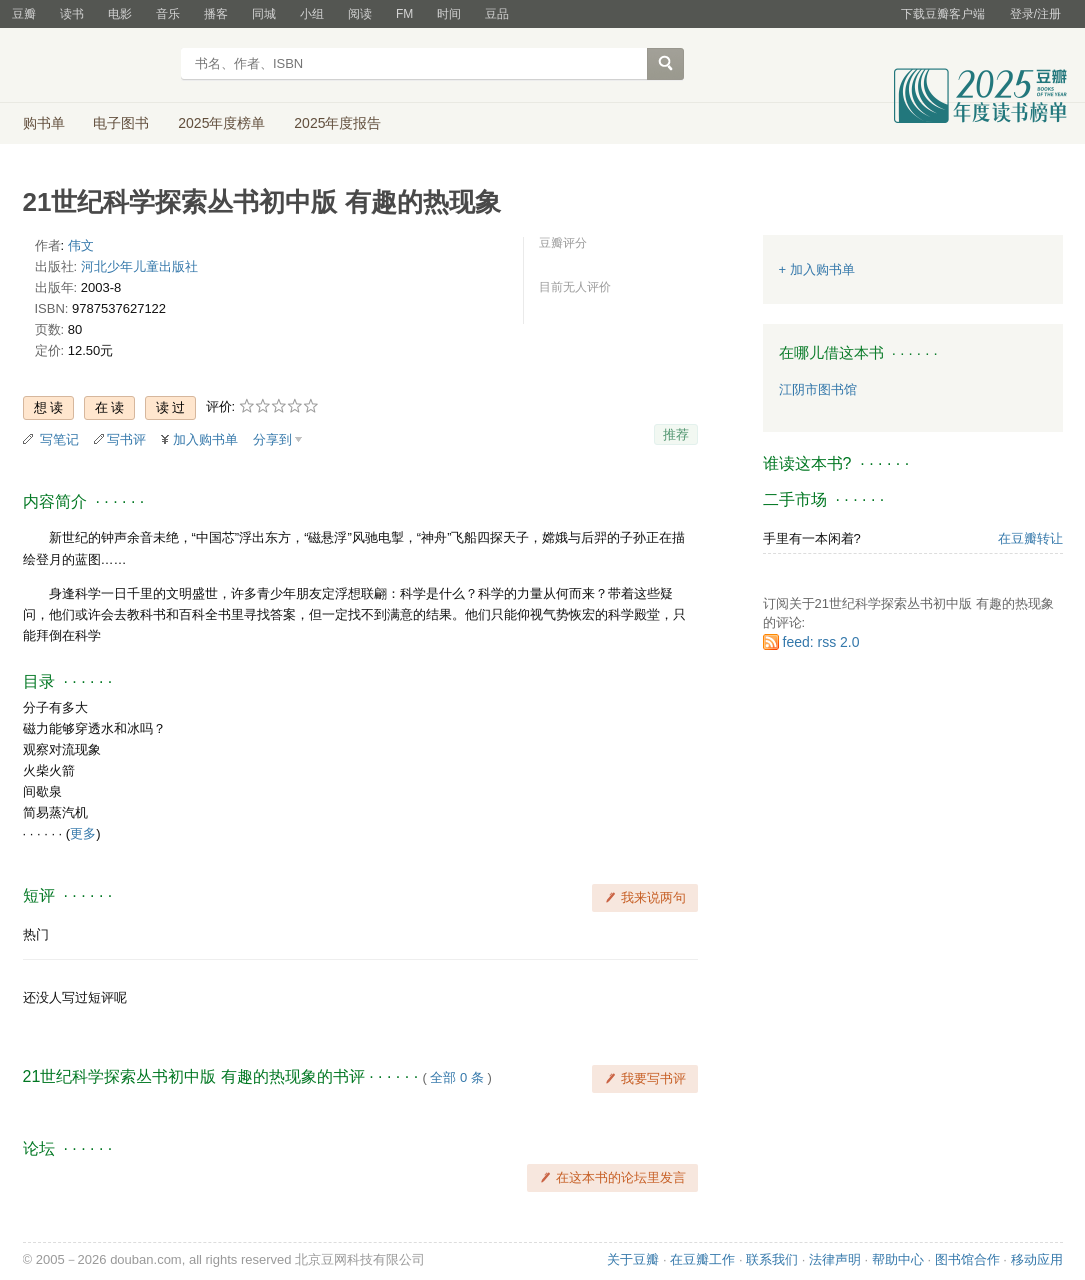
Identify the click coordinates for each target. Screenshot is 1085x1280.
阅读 (360, 14)
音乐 (168, 14)
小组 (312, 14)
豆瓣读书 (95, 66)
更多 (83, 833)
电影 (120, 14)
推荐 (676, 434)
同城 (264, 14)
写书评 (126, 439)
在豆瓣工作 (702, 1259)
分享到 (272, 439)
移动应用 (1037, 1259)
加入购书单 (205, 439)
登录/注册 (1035, 14)
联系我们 (772, 1259)
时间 (449, 14)
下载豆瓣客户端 (943, 14)
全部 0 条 (456, 1077)
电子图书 (121, 123)
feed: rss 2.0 (821, 642)
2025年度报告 (337, 123)
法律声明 (835, 1259)
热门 (36, 934)
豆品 (497, 14)
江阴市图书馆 (818, 389)
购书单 (44, 123)
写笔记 (59, 439)
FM (404, 14)
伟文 (81, 245)
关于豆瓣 (633, 1259)
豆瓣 (24, 14)
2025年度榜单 (221, 123)
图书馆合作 (967, 1259)
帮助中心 (898, 1259)
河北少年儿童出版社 (139, 266)
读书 (72, 14)
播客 (216, 14)
